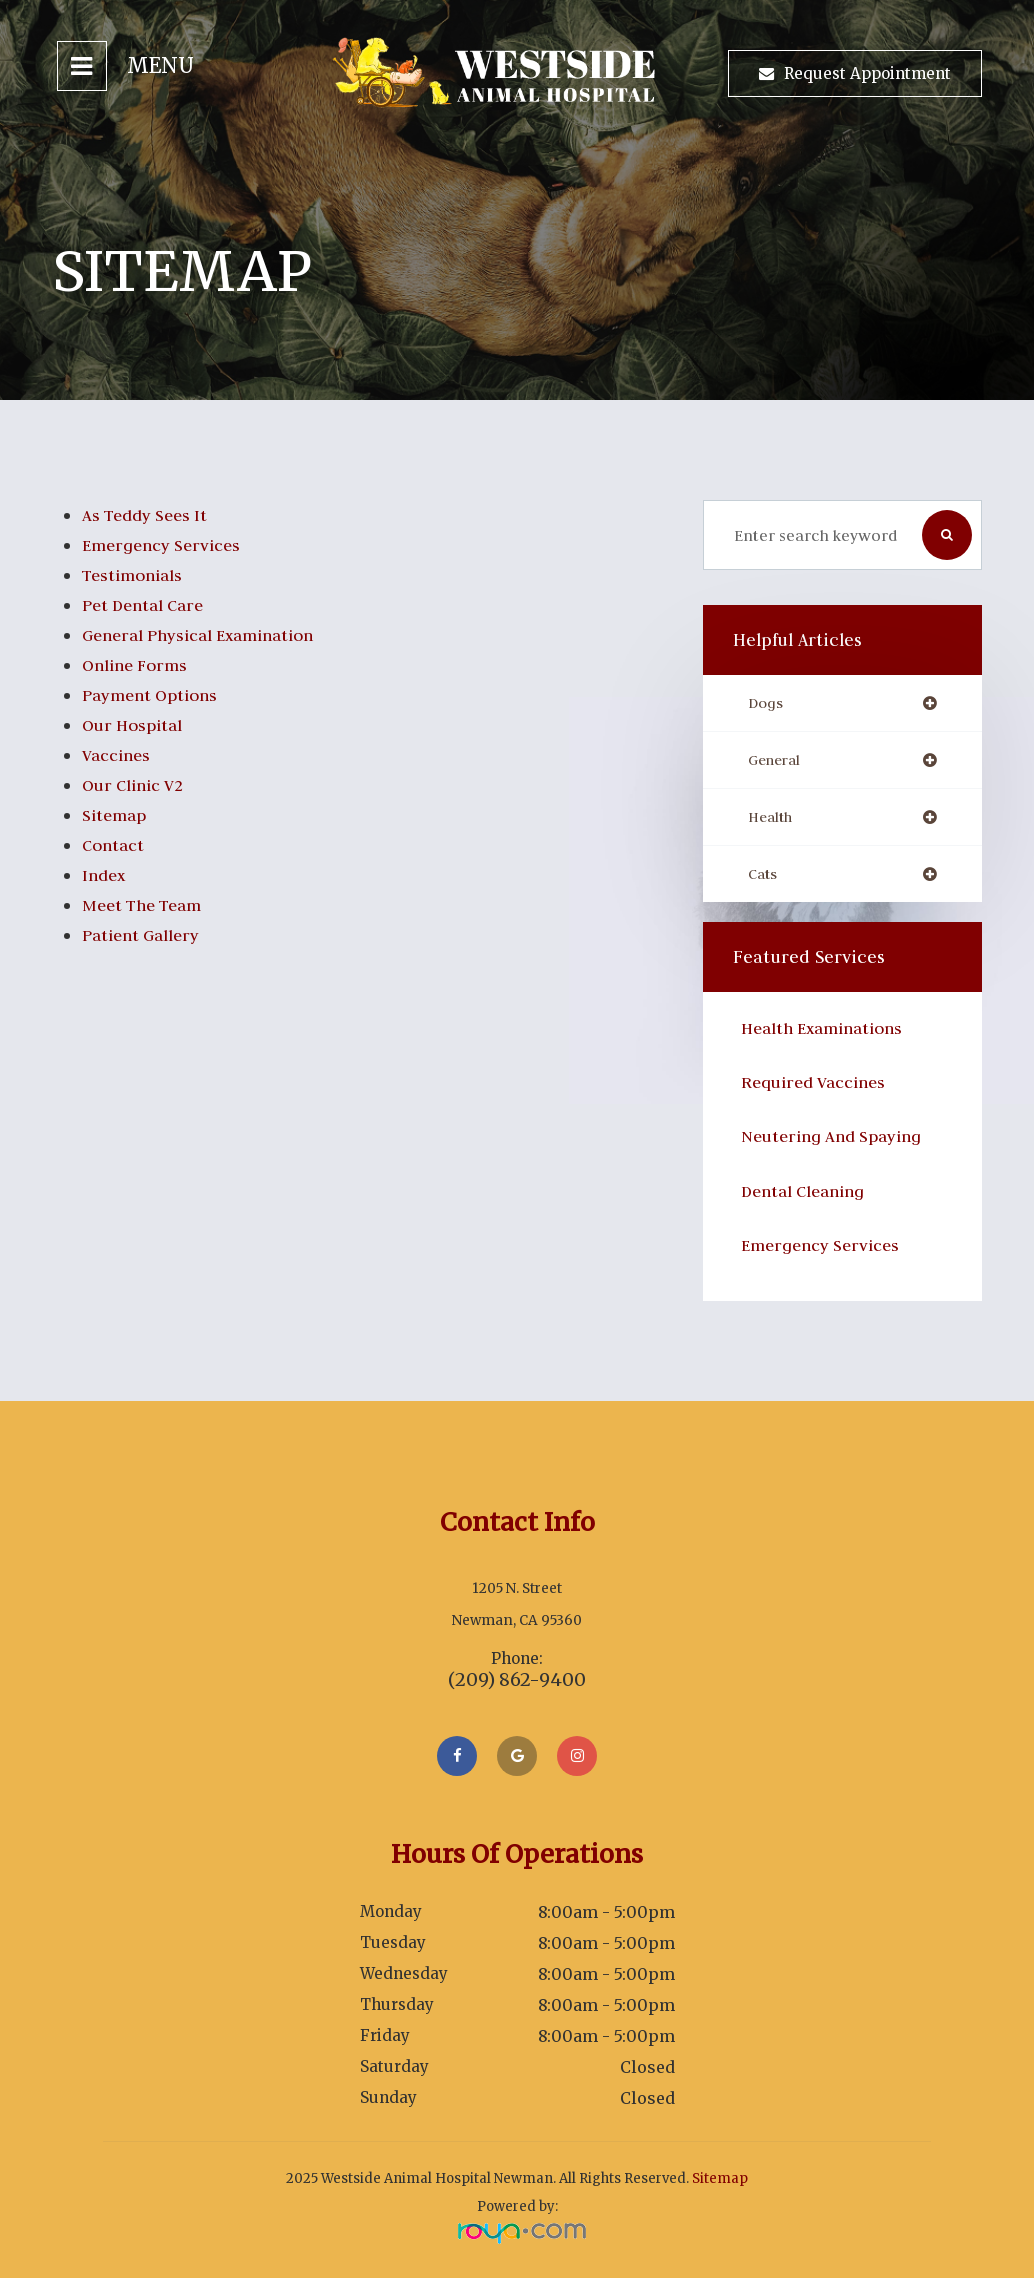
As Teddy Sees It (149, 515)
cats (764, 877)
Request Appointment (867, 73)
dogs (766, 703)
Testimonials (136, 575)
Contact (115, 845)
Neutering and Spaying (838, 1141)
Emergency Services (166, 545)
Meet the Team (147, 905)
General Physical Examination (208, 635)
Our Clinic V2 (137, 785)
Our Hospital (136, 725)
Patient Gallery (144, 935)
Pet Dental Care (147, 605)
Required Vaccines (819, 1087)
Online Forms (139, 665)
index (105, 875)
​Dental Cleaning (808, 1195)
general (777, 761)
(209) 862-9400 (517, 1680)
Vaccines (119, 755)
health (772, 819)
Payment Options (154, 695)
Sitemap (116, 815)
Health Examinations (829, 1033)
